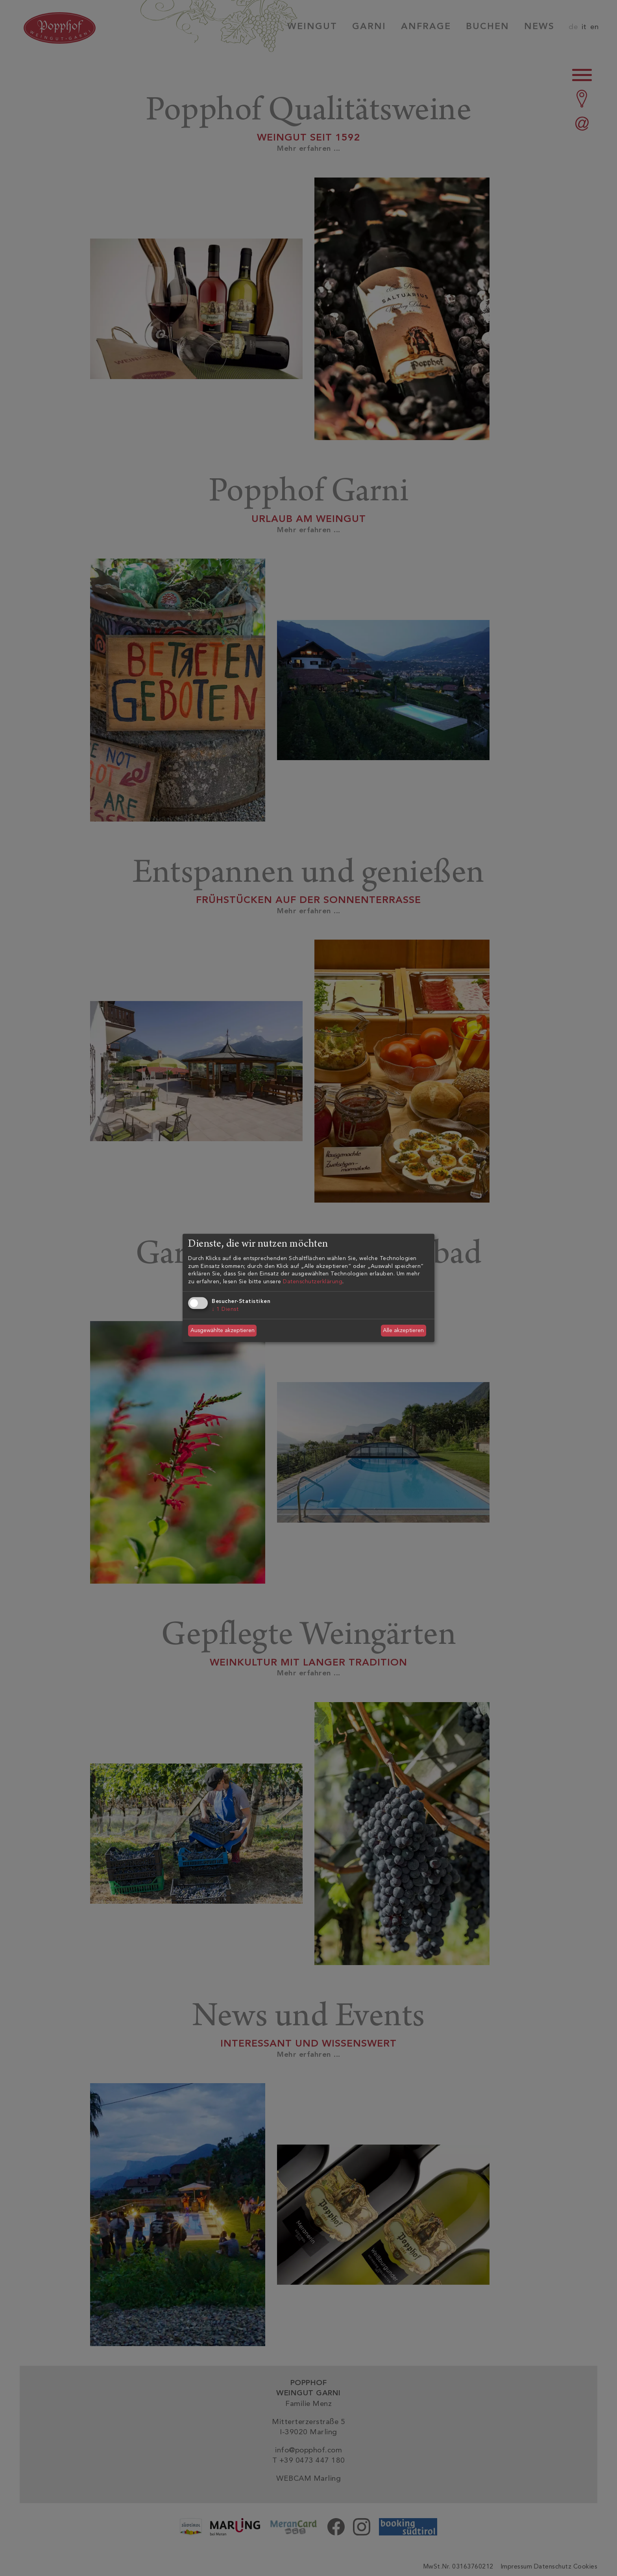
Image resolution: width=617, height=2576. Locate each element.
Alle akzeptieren (403, 1330)
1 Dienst (225, 1309)
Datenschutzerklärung (312, 1281)
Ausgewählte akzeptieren (222, 1330)
